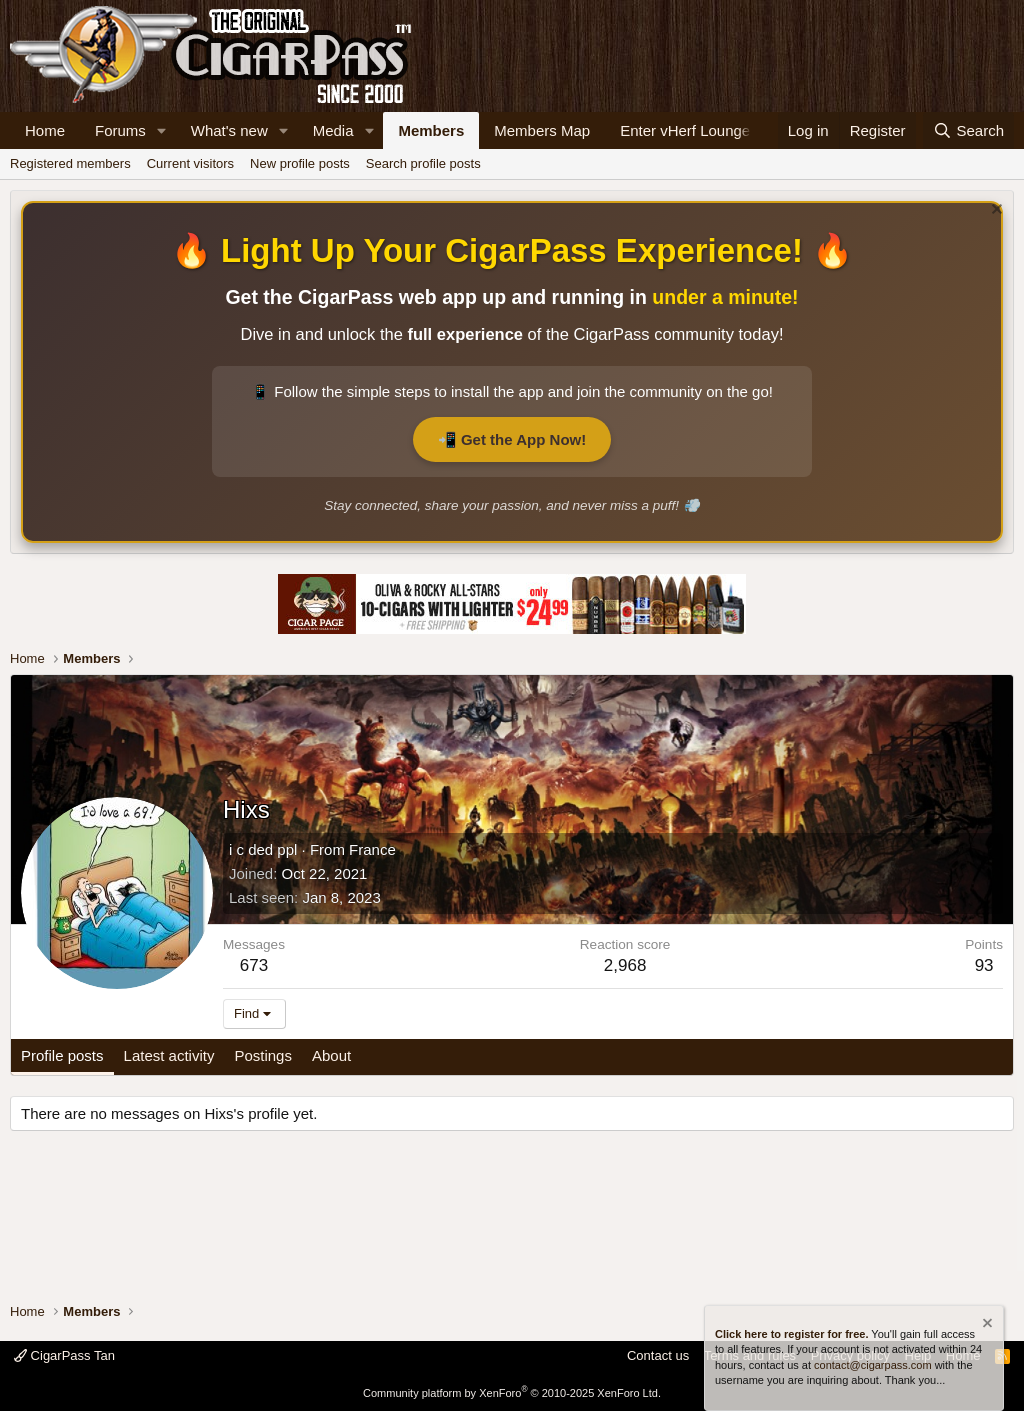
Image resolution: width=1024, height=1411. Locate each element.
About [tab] (331, 1055)
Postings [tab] (263, 1055)
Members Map (542, 130)
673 (254, 965)
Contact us (658, 1355)
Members (431, 130)
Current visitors (190, 163)
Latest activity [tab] (169, 1055)
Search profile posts (423, 163)
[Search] (968, 130)
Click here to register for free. (791, 1334)
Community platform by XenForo (512, 1393)
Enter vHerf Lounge (685, 130)
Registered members (70, 163)
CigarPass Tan (64, 1355)
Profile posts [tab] (62, 1055)
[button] (162, 130)
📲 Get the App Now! (512, 439)
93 (984, 965)
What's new (229, 130)
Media (333, 130)
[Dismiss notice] (994, 211)
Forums (120, 130)
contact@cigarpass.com (873, 1365)
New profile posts (300, 163)
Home (45, 130)
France (372, 849)
